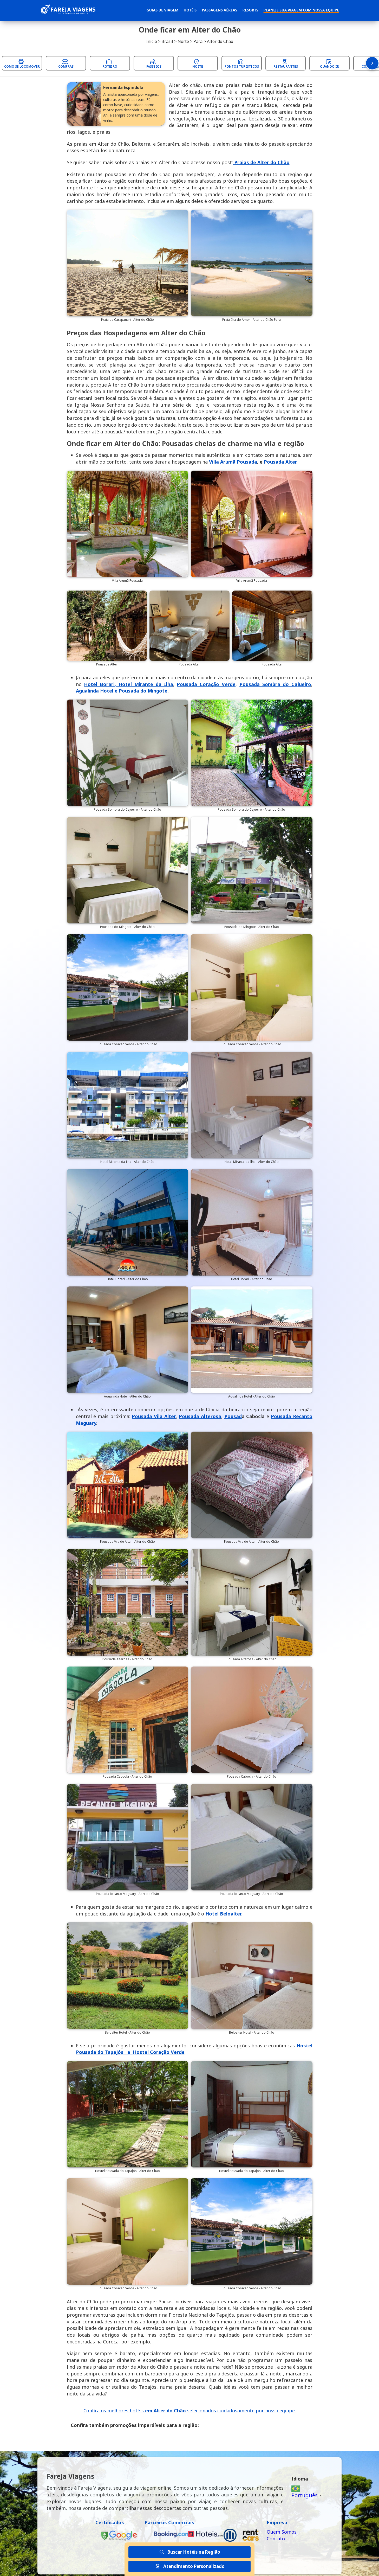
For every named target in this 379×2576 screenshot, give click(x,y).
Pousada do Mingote (143, 691)
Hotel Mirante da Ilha (146, 684)
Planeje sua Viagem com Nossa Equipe (301, 10)
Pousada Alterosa (200, 1416)
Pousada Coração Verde (206, 684)
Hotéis (190, 10)
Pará (197, 41)
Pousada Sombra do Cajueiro (275, 684)
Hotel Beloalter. (224, 1914)
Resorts (250, 10)
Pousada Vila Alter (154, 1416)
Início (151, 41)
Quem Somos (282, 2532)
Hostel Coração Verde (159, 2052)
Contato (276, 2538)
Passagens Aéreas (219, 10)
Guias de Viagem (162, 10)
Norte (183, 41)
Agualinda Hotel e (96, 691)
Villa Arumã (233, 462)
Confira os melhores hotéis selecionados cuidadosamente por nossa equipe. (189, 2410)
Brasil (167, 41)
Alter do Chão (220, 41)
